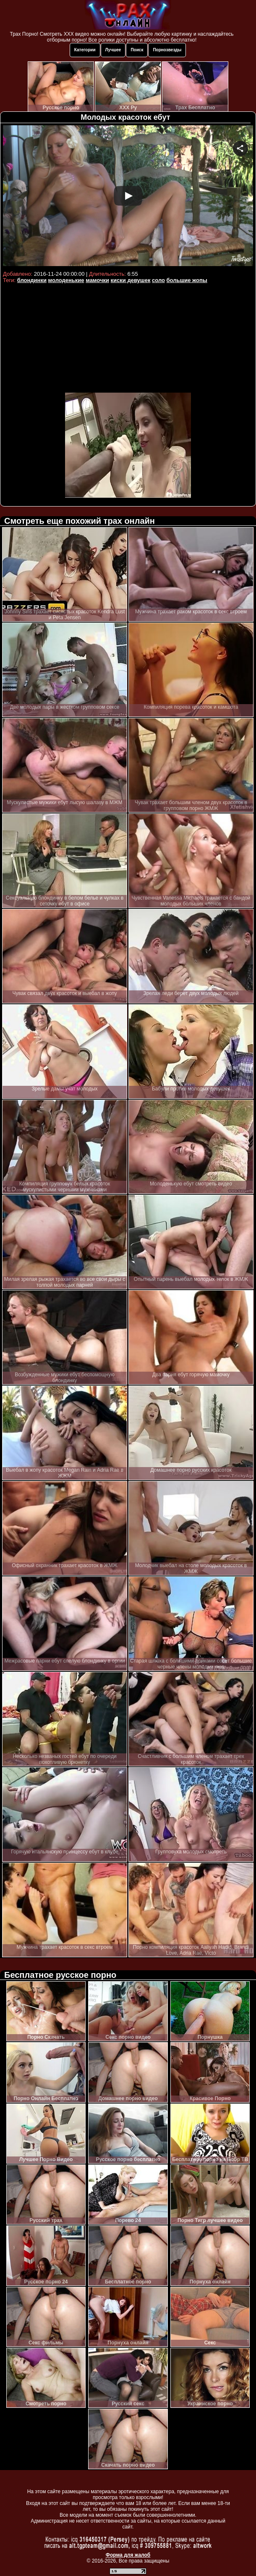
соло (158, 280)
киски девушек (131, 280)
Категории (85, 50)
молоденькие (66, 280)
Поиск (137, 50)
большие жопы (187, 280)
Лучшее (113, 50)
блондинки (32, 280)
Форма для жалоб (128, 2555)
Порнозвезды (167, 50)
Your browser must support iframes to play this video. (128, 196)
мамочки (97, 280)
